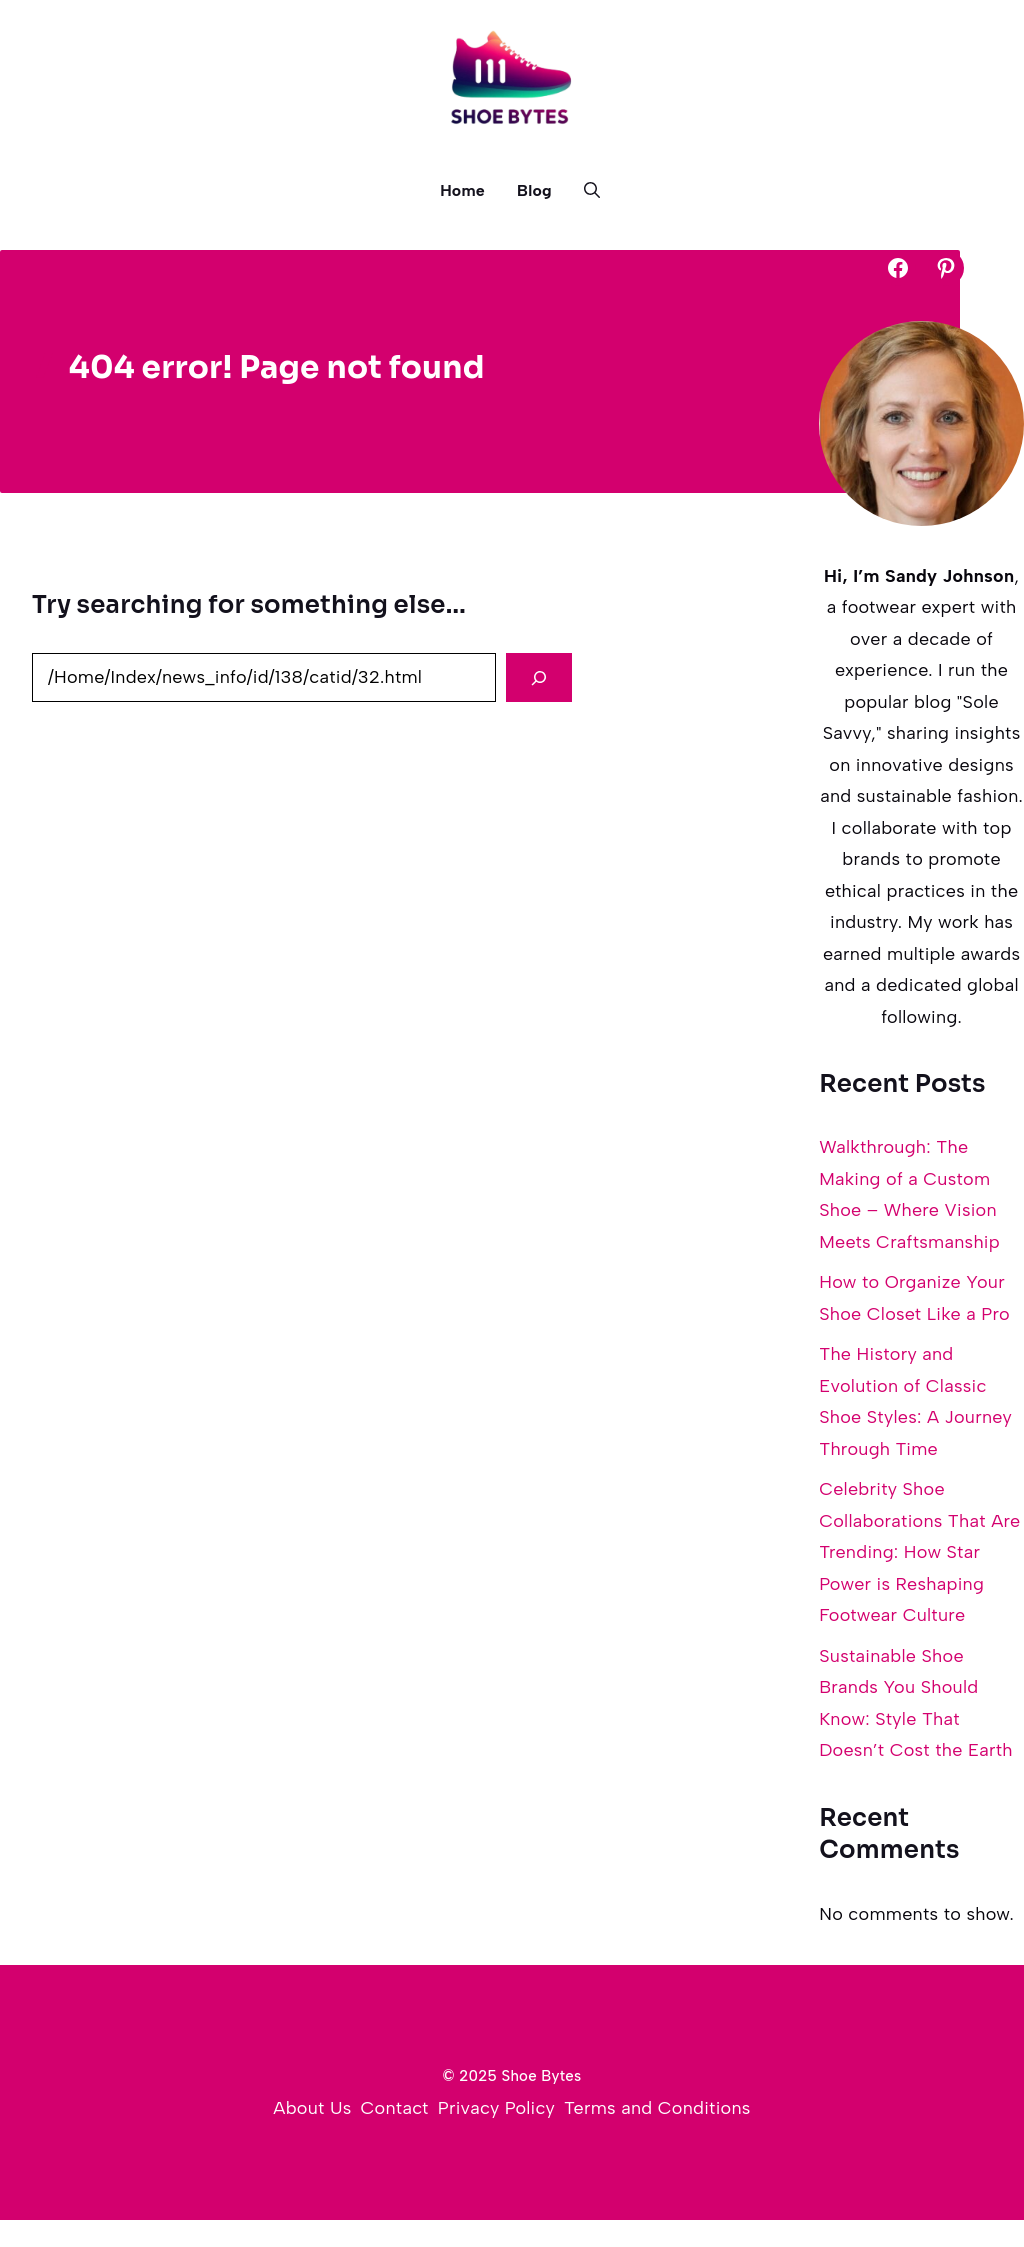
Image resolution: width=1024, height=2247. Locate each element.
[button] (584, 191)
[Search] (539, 677)
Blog (534, 190)
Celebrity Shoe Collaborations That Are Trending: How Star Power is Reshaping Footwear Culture (919, 1552)
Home (462, 190)
